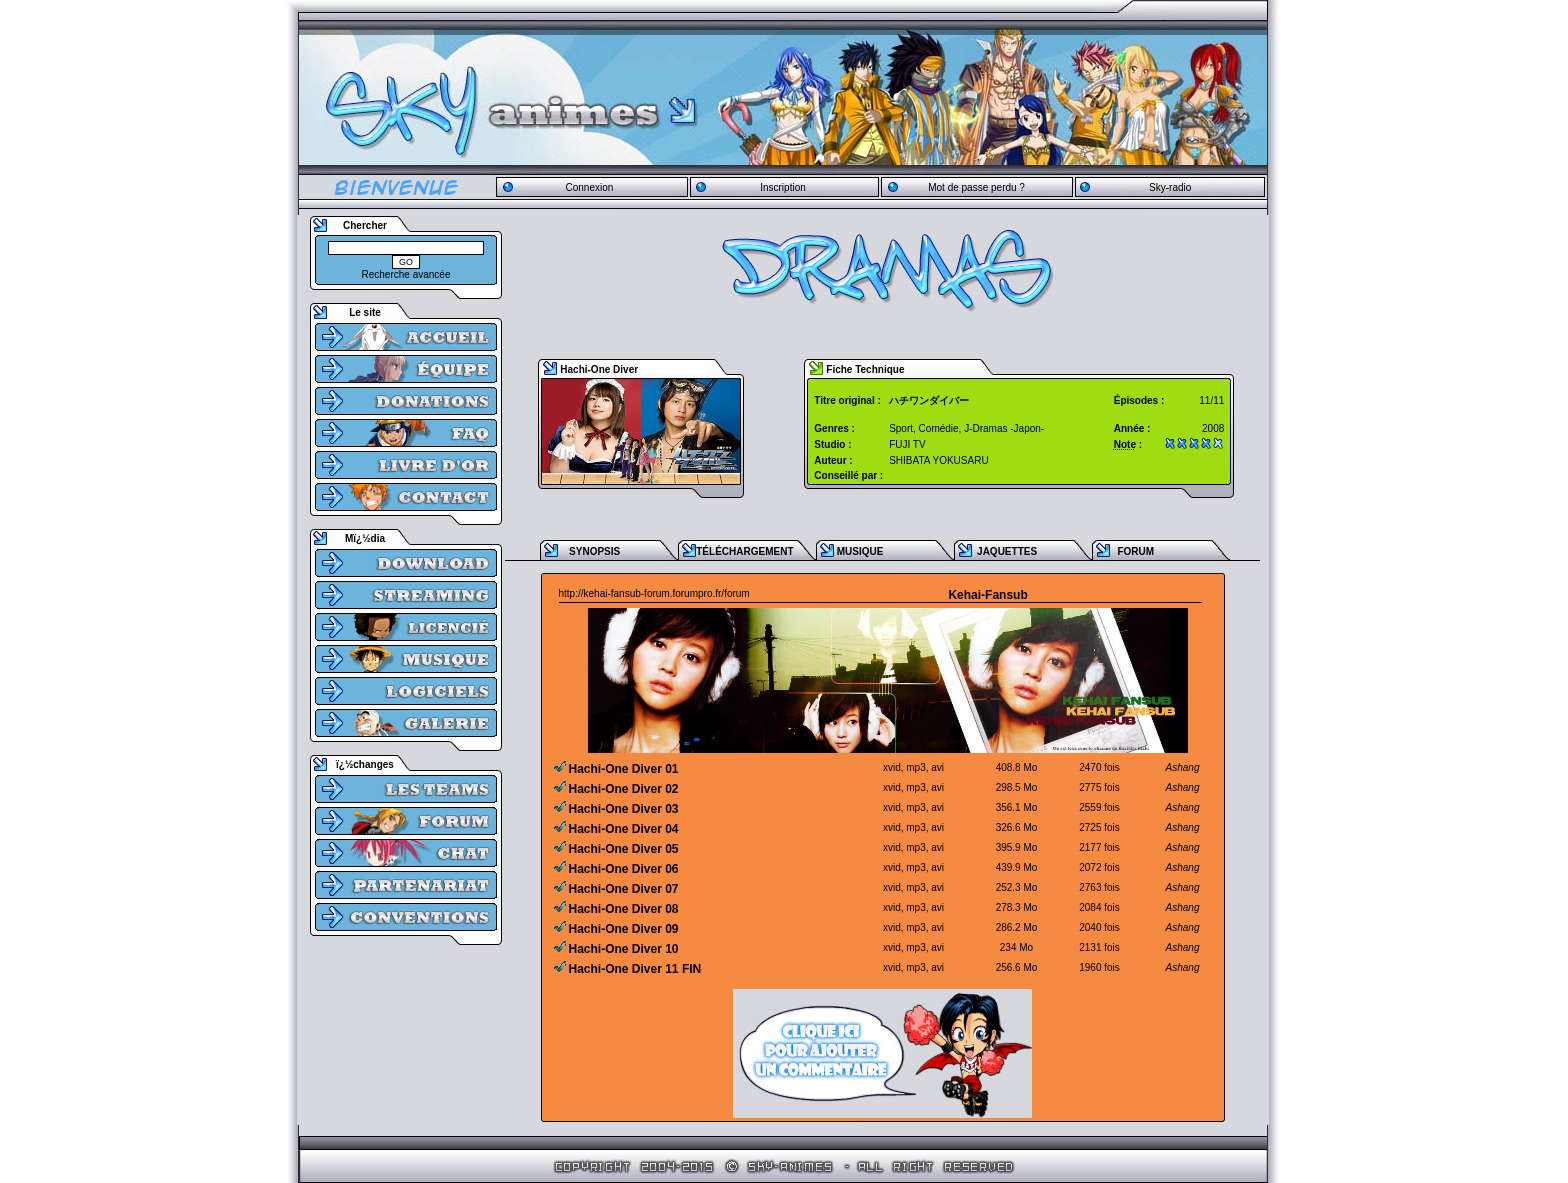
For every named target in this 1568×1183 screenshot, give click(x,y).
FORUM (1135, 551)
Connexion (589, 187)
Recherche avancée (406, 274)
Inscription (783, 187)
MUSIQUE (860, 551)
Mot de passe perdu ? (976, 187)
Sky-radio (1170, 187)
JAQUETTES (1007, 551)
